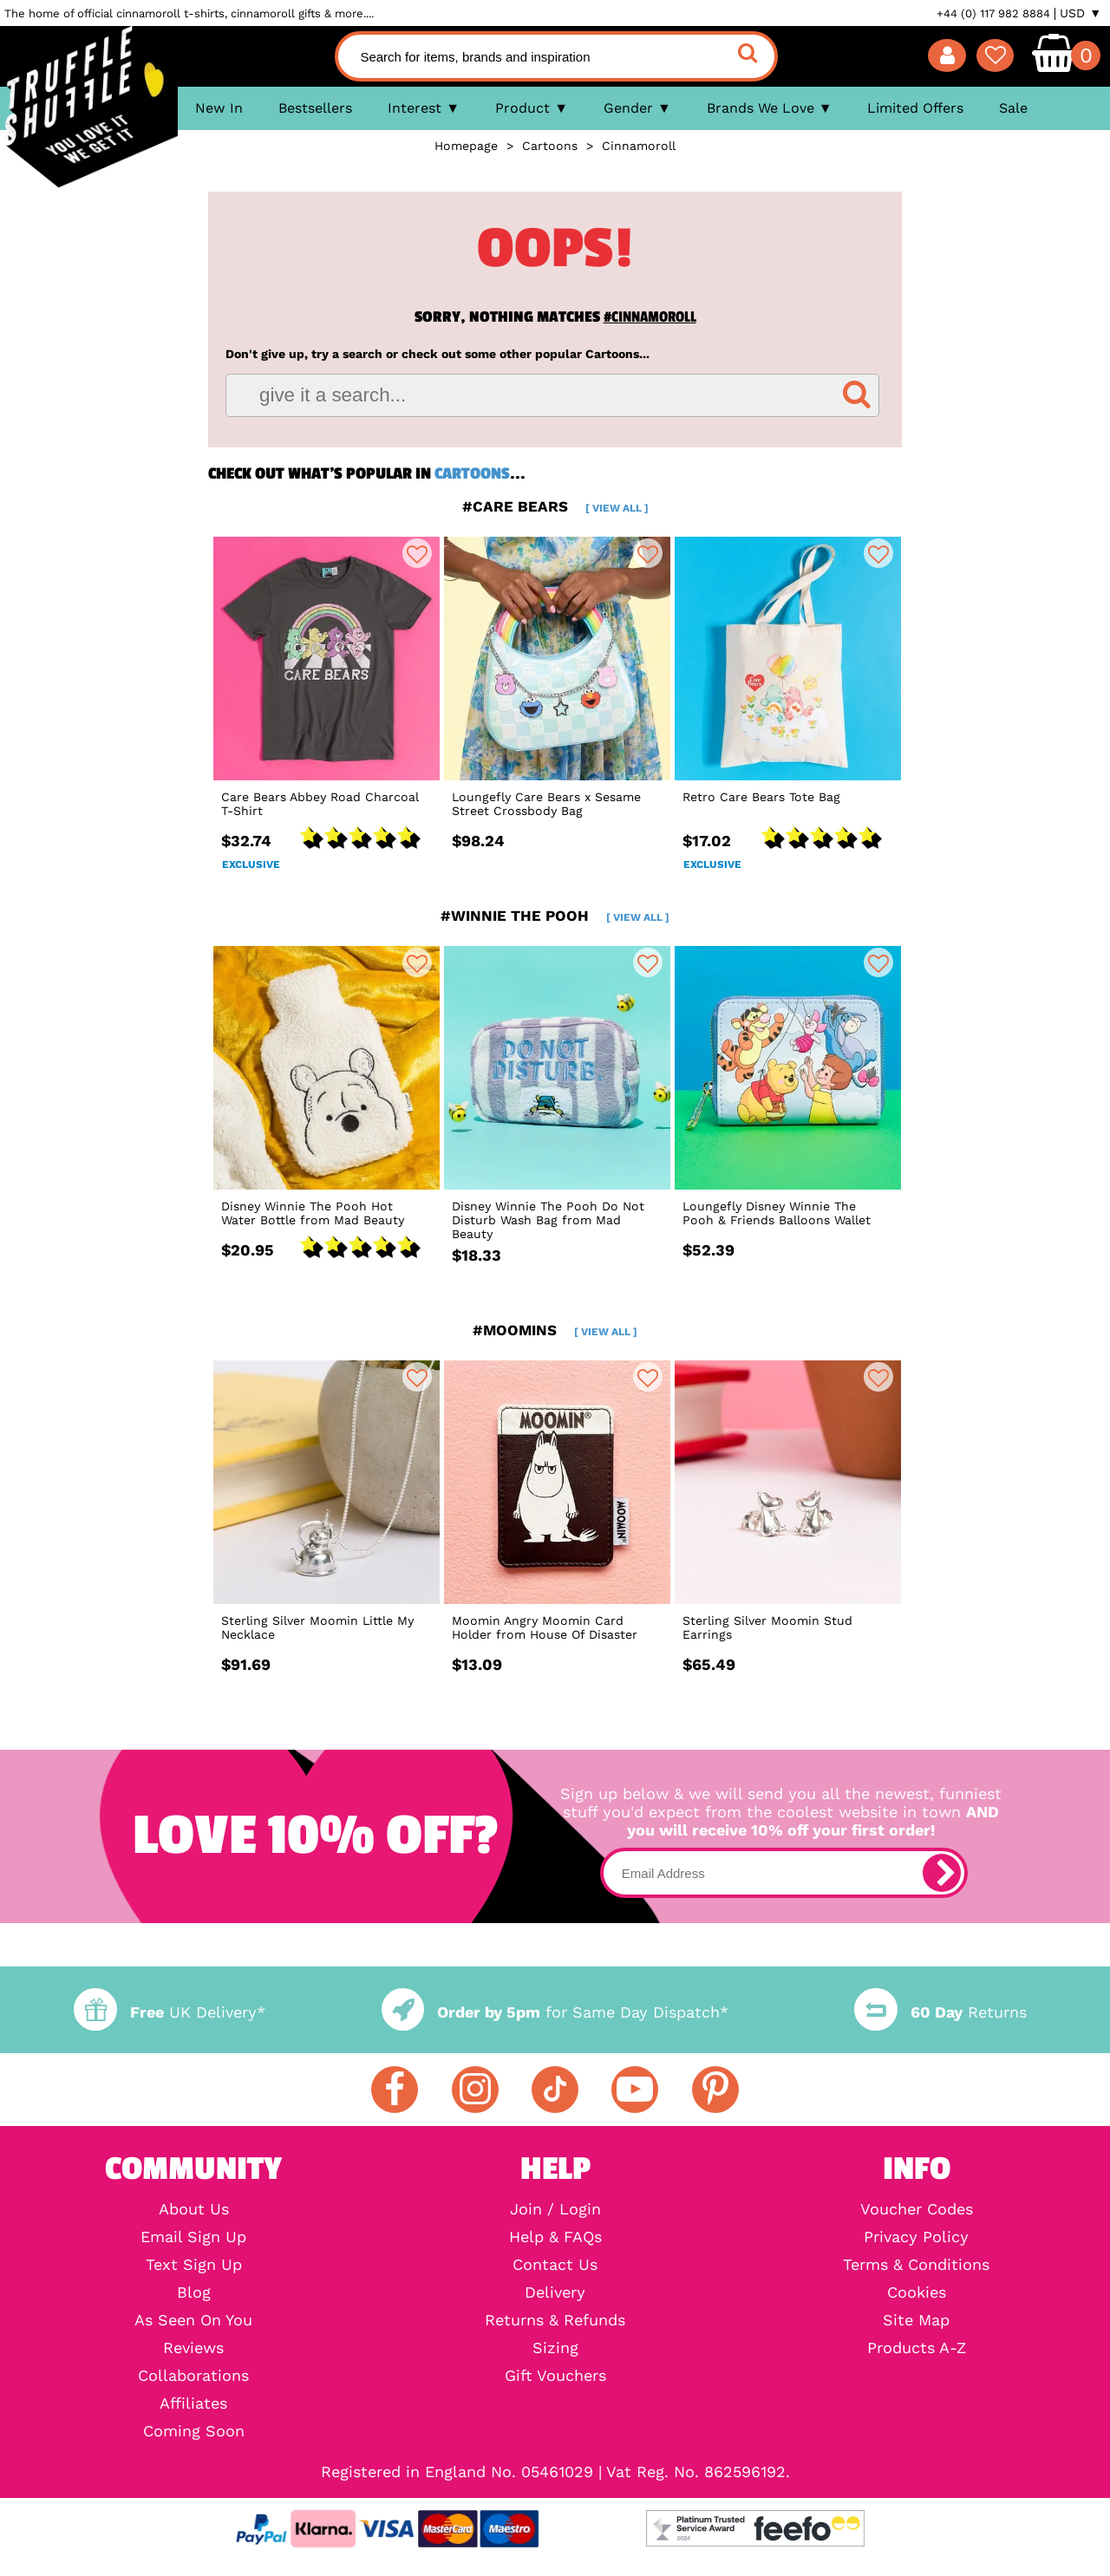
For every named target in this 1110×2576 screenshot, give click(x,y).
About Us (194, 2209)
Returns (940, 2012)
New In (219, 108)
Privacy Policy (916, 2237)
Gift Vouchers (555, 2376)
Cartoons (472, 473)
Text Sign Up (194, 2265)
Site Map (916, 2320)
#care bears (555, 506)
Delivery (555, 2292)
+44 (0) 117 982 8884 (993, 13)
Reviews (193, 2348)
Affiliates (193, 2403)
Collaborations (193, 2376)
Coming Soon (194, 2431)
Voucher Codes (916, 2209)
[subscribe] (942, 1873)
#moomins (555, 1330)
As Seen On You (193, 2320)
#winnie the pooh (555, 915)
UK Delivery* (169, 2012)
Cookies (916, 2292)
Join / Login (555, 2209)
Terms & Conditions (916, 2265)
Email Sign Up (193, 2237)
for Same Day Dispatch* (555, 2012)
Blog (194, 2292)
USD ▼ (1080, 13)
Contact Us (555, 2265)
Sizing (555, 2348)
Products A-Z (916, 2348)
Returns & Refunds (555, 2320)
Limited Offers (915, 108)
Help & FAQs (555, 2237)
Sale (1013, 108)
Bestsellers (315, 108)
